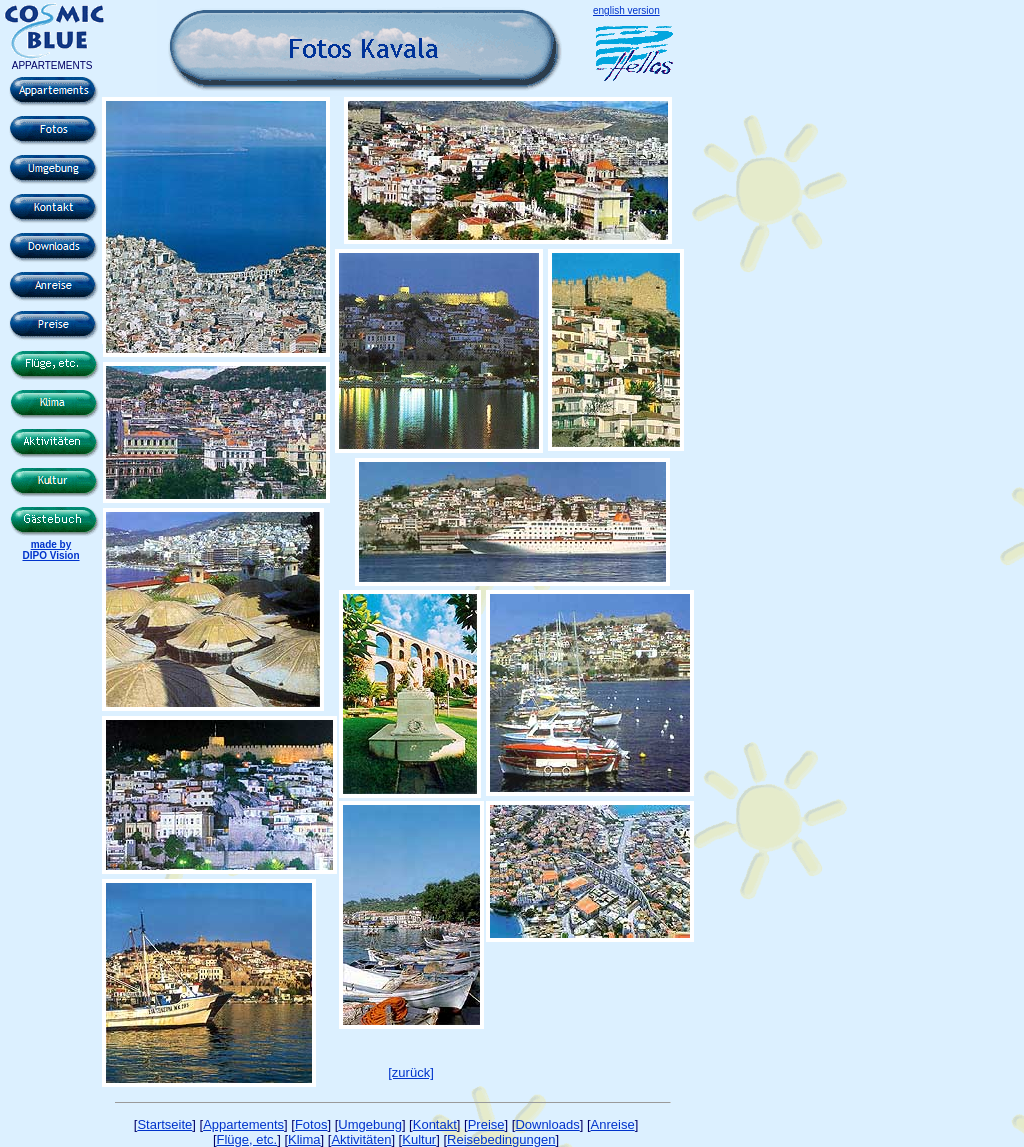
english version (626, 10)
